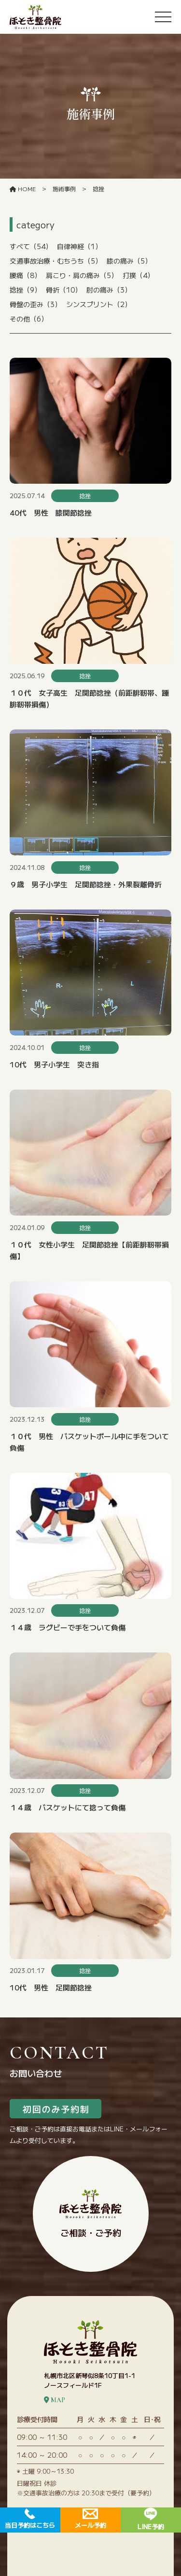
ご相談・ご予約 (90, 2214)
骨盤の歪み (35, 304)
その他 (29, 318)
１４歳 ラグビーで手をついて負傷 (67, 1627)
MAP (54, 2400)
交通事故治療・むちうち (56, 261)
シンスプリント (98, 304)
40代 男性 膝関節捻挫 (51, 512)
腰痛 (25, 275)
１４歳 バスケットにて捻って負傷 (67, 1807)
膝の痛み (129, 261)
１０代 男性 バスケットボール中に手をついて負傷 (89, 1442)
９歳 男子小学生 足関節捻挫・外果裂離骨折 (86, 884)
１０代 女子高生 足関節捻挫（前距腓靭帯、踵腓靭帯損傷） (89, 698)
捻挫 (25, 289)
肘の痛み (108, 289)
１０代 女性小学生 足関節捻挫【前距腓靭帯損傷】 (89, 1250)
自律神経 (79, 246)
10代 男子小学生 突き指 (54, 1064)
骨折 (64, 289)
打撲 (138, 275)
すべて (31, 246)
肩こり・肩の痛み (82, 275)
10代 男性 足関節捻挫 (51, 1987)
